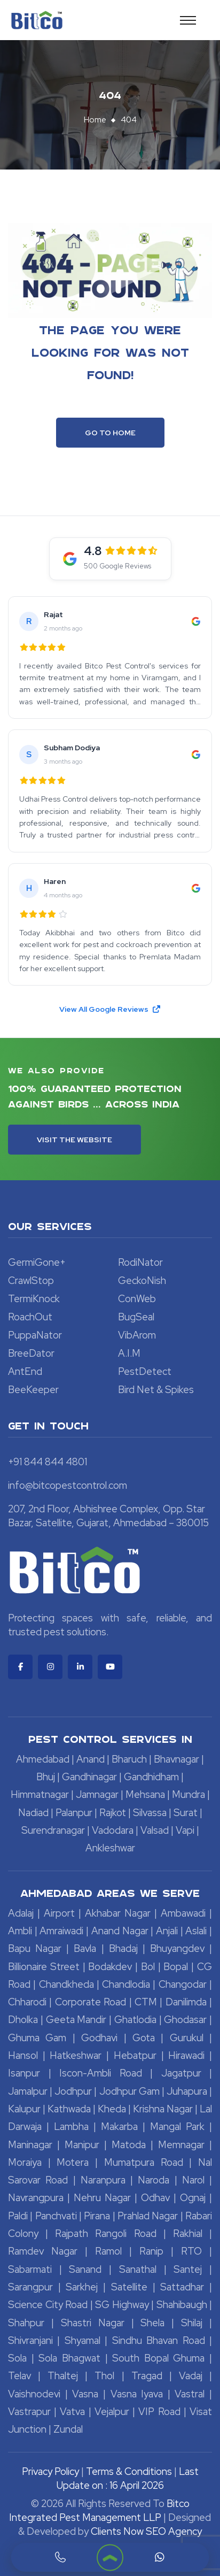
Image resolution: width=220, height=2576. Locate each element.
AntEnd (25, 1371)
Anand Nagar (119, 1930)
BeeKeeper (33, 1389)
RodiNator (140, 1262)
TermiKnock (34, 1298)
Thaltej (63, 2375)
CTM (146, 2002)
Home (95, 119)
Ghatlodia (135, 2019)
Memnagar (181, 2144)
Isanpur (24, 2073)
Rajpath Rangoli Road (105, 2233)
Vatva (72, 2411)
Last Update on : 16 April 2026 (128, 2478)
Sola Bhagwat (69, 2358)
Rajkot (112, 1812)
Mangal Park (177, 2126)
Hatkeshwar (75, 2055)
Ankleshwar (110, 1848)
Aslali (196, 1930)
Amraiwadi (61, 1930)
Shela (152, 2322)
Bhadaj (123, 1948)
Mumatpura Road (143, 2162)
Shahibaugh (181, 2304)
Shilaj (191, 2322)
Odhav (155, 2197)
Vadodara (112, 1830)
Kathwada (69, 2109)
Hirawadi (186, 2055)
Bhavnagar (176, 1759)
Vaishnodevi (34, 2394)
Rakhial (187, 2233)
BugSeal (136, 1317)
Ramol (108, 2251)
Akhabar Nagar (118, 1913)
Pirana (97, 2216)
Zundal (68, 2429)
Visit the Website (74, 1139)
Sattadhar (182, 2287)
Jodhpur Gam (129, 2091)
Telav (19, 2375)
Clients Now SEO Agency (146, 2531)
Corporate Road (90, 2002)
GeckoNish (142, 1280)
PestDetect (144, 1371)
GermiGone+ (37, 1262)
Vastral (190, 2394)
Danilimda (186, 2002)
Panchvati (56, 2216)
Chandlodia (126, 1984)
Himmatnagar (40, 1794)
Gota (143, 2037)
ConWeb (137, 1298)
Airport (59, 1913)
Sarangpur (30, 2287)
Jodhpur (73, 2091)
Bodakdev (110, 1966)
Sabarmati (30, 2269)
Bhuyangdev (177, 1948)
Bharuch (129, 1759)
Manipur (82, 2144)
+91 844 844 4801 (47, 1461)
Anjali (167, 1930)
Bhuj (45, 1776)
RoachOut (30, 1317)
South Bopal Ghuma (158, 2358)
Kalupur (24, 2109)
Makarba (119, 2126)
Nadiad (33, 1812)
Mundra (188, 1794)
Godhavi (99, 2037)
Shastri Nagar (92, 2322)
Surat (186, 1812)
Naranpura (103, 2180)
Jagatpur (181, 2073)
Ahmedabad (42, 1759)
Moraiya (25, 2162)
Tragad (146, 2375)
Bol (148, 1966)
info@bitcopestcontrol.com (67, 1485)
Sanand (85, 2269)
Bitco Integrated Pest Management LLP (99, 2510)
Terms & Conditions (129, 2471)
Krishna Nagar (163, 2109)
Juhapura (187, 2091)
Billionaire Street (44, 1966)
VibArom (137, 1335)
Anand (90, 1759)
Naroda (153, 2180)
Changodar (183, 1984)
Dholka (23, 2019)
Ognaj (193, 2197)
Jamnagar (97, 1794)
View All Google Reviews (110, 1009)
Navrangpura (36, 2197)
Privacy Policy (50, 2471)
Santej (188, 2269)
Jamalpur (28, 2091)
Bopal (175, 1966)
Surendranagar (53, 1830)
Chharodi (27, 2002)
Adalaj (21, 1913)
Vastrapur (29, 2411)
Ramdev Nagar (42, 2251)
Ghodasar (185, 2019)
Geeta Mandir (76, 2019)
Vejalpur (112, 2411)
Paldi (18, 2216)
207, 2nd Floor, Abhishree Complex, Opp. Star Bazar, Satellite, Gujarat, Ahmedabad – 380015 (108, 1515)
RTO (191, 2251)
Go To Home (110, 432)
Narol (193, 2180)
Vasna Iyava (137, 2394)
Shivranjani (30, 2340)
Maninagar (30, 2144)
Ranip (151, 2251)
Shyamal (82, 2340)
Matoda (129, 2144)
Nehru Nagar (102, 2197)
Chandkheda (66, 1984)
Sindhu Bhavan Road (158, 2340)
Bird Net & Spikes (156, 1389)
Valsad (154, 1830)
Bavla (85, 1948)
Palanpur (74, 1812)
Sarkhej (82, 2287)
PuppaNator (35, 1335)
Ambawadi (183, 1913)
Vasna (85, 2394)
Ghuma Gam (37, 2037)
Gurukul (186, 2037)
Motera (73, 2162)
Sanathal (137, 2269)
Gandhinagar (89, 1776)
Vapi (185, 1830)
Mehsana (145, 1794)
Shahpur (26, 2322)
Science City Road (48, 2304)
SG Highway (122, 2304)
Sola (17, 2358)
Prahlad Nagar (147, 2216)
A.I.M (129, 1353)
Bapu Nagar (34, 1948)
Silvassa (150, 1812)
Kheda (112, 2109)
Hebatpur (135, 2055)
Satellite (129, 2287)
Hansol (23, 2055)
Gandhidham (151, 1776)
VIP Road (159, 2411)
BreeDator (31, 1353)
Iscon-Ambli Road (100, 2073)
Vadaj (190, 2375)
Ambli (20, 1930)
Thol (104, 2375)
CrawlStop (31, 1280)
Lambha (71, 2126)
